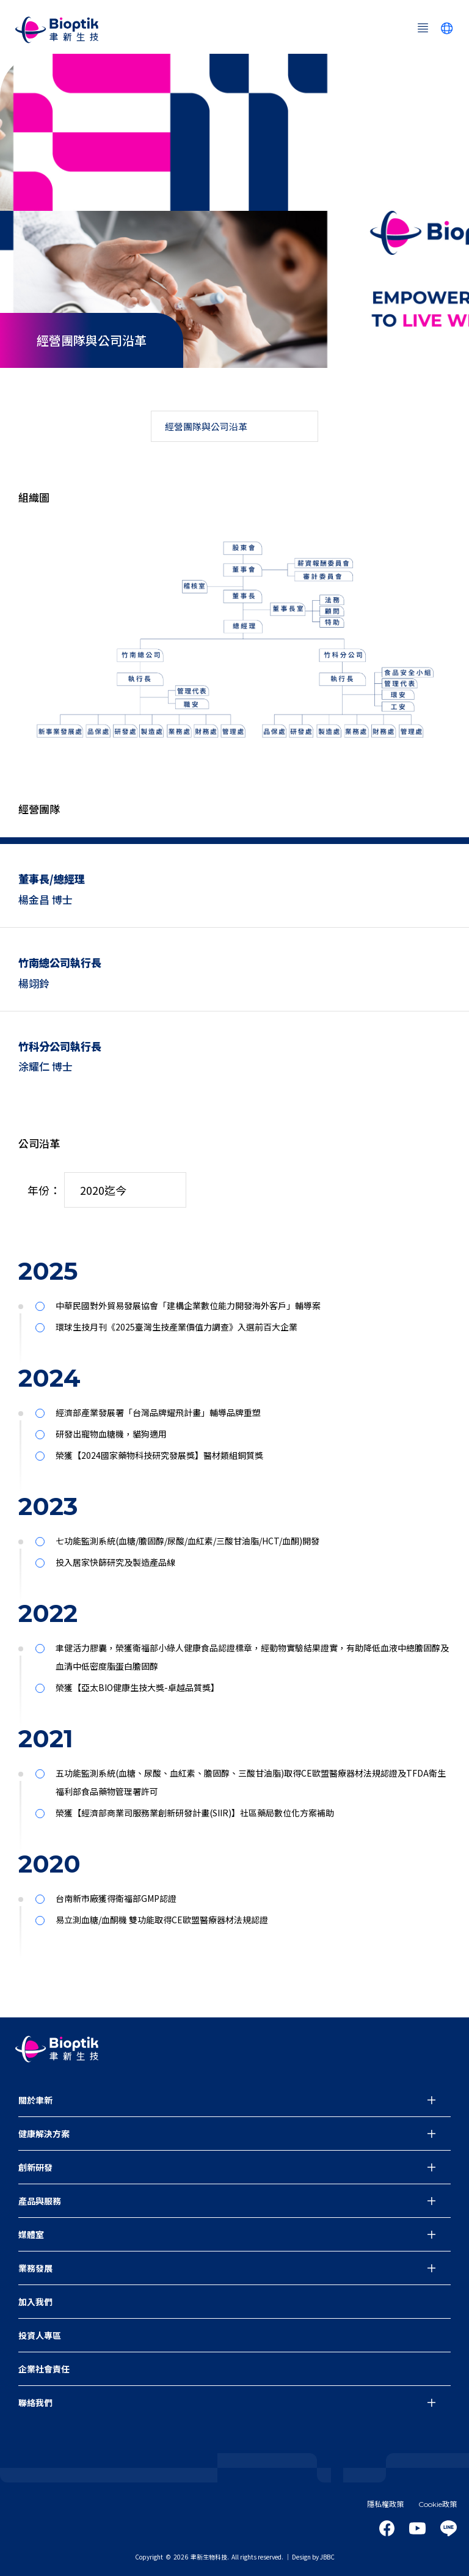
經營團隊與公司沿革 (206, 426)
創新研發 (35, 2167)
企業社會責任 (44, 2369)
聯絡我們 (35, 2402)
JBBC (327, 2556)
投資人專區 (39, 2335)
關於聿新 (35, 2100)
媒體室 (31, 2234)
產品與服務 (39, 2201)
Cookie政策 (437, 2504)
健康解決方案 (44, 2133)
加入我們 (35, 2301)
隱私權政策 (385, 2504)
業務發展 (35, 2268)
